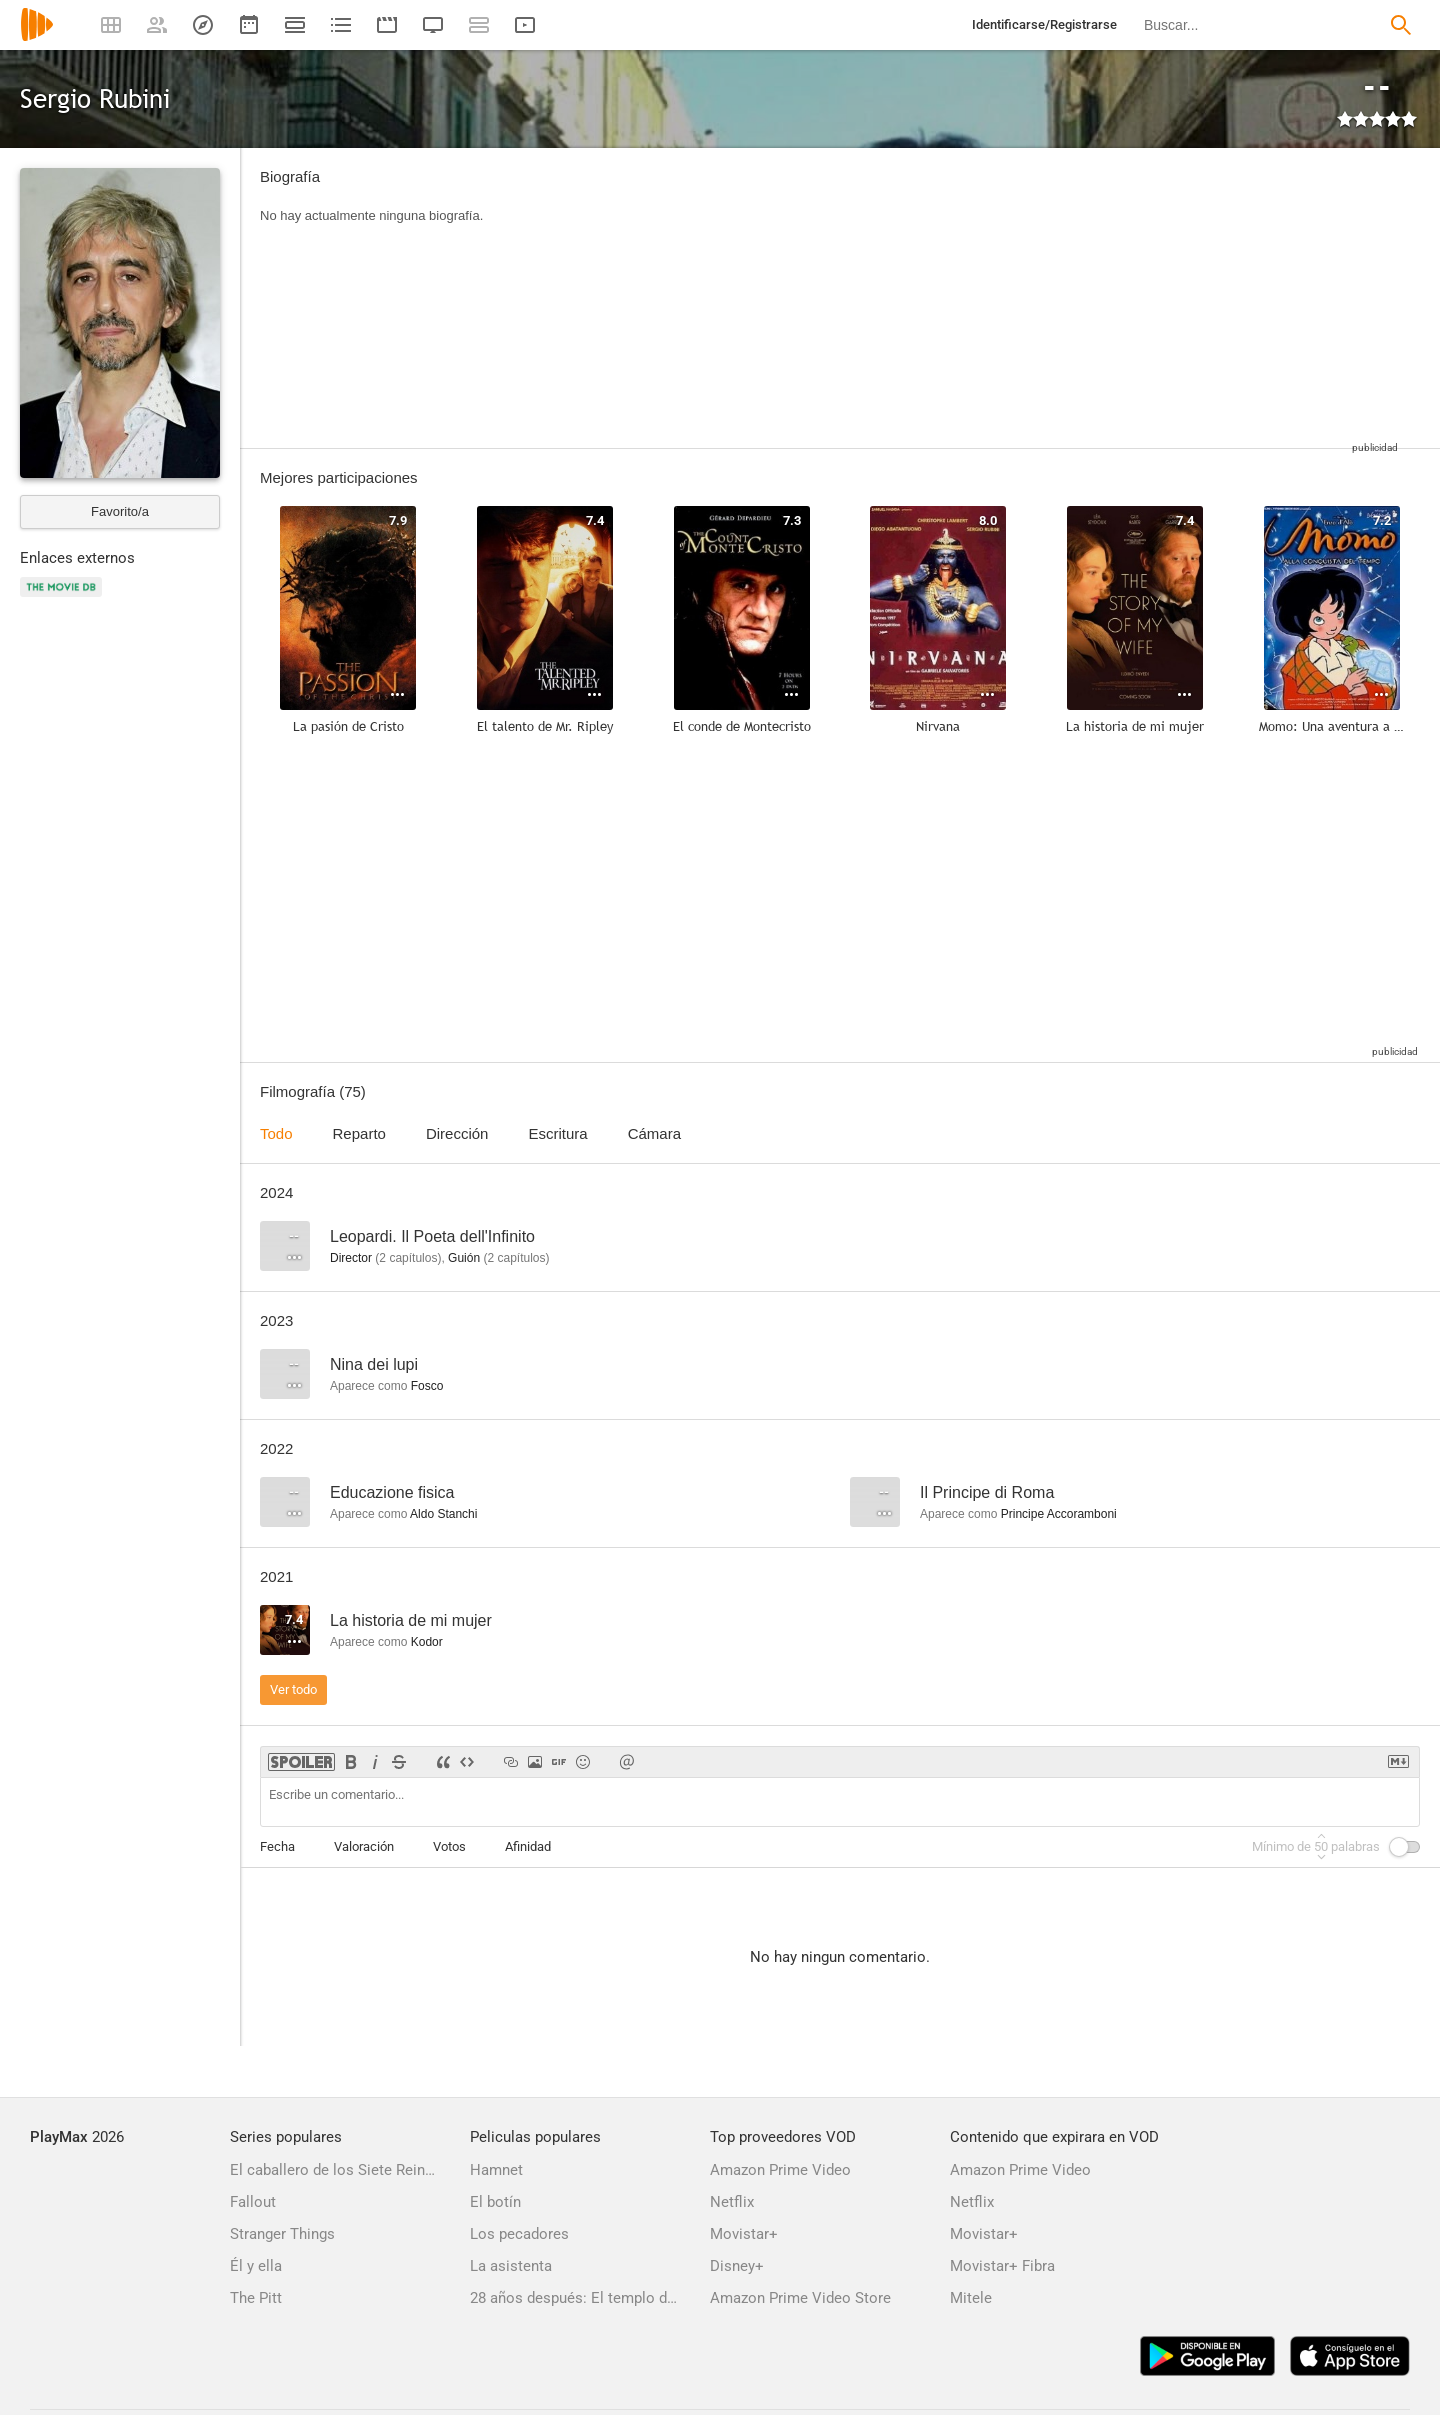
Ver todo (293, 1689)
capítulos (408, 1258)
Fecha (277, 1846)
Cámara (654, 1133)
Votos (449, 1846)
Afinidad (528, 1846)
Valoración (364, 1846)
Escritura (557, 1133)
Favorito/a (120, 511)
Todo (276, 1133)
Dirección (457, 1133)
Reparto (359, 1133)
